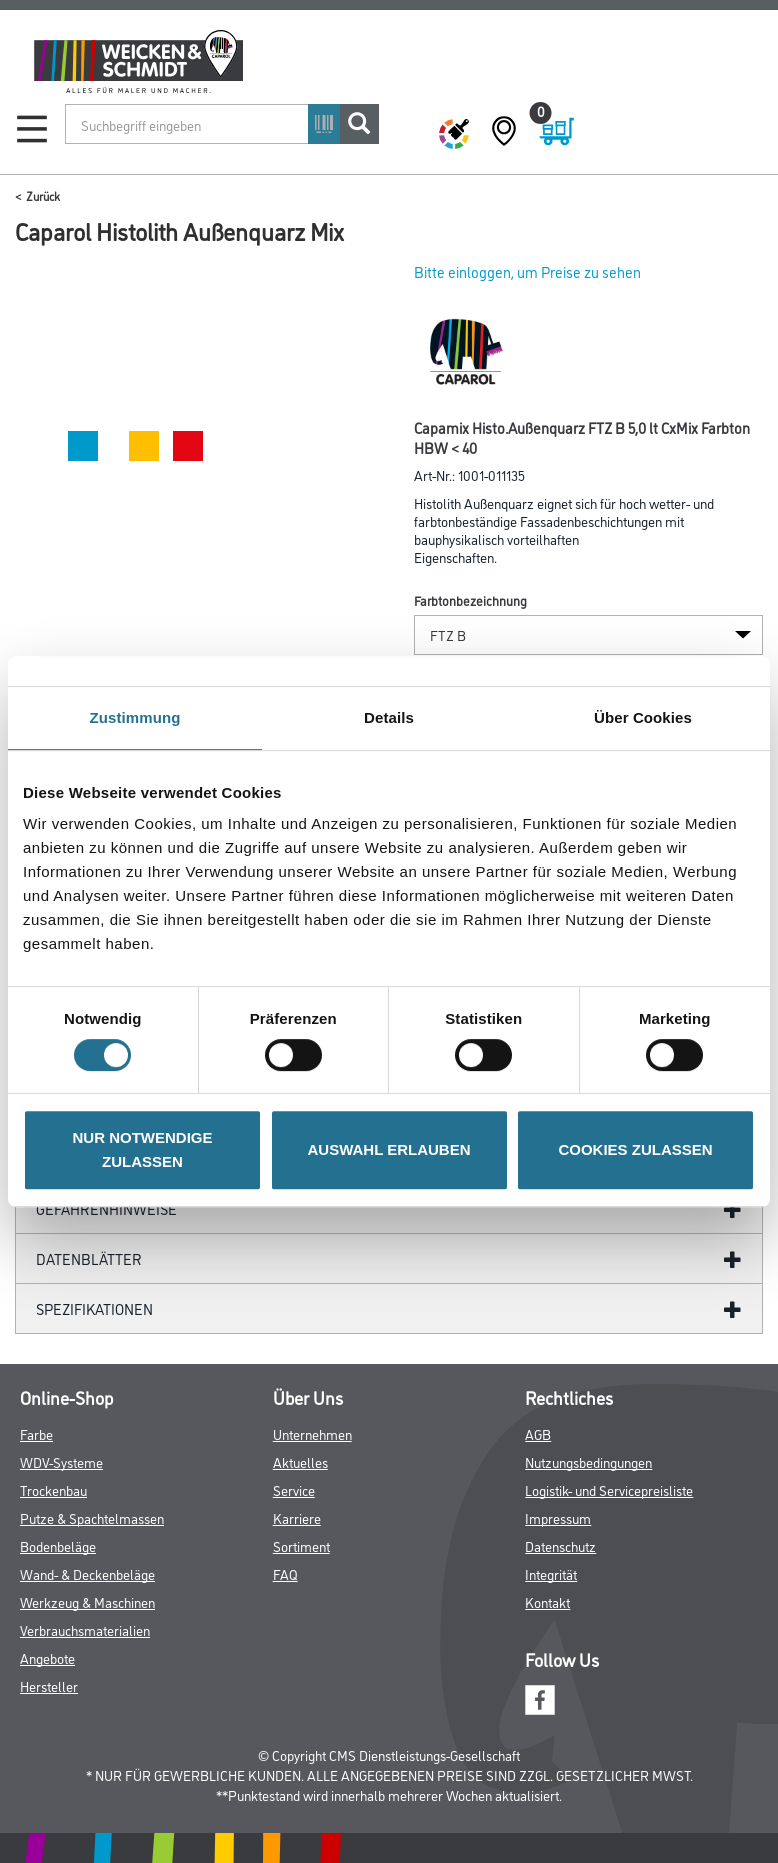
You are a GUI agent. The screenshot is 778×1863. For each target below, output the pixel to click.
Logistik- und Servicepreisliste (609, 1489)
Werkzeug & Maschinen (87, 1601)
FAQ (285, 1573)
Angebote (47, 1657)
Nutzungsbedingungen (588, 1461)
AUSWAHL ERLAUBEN (388, 1149)
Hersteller (49, 1685)
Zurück (43, 195)
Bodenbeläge (58, 1545)
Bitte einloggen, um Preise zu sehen (527, 271)
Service (294, 1489)
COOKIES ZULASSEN (635, 1149)
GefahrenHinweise (106, 1208)
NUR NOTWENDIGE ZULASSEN (143, 1149)
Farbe (36, 1433)
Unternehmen (312, 1433)
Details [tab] (389, 717)
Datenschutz (560, 1545)
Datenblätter (89, 1258)
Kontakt (547, 1601)
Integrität (551, 1573)
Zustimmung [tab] (135, 717)
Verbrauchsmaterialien (85, 1629)
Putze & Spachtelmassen (92, 1517)
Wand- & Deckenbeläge (87, 1573)
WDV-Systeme (61, 1461)
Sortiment (301, 1545)
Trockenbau (53, 1489)
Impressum (558, 1517)
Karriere (297, 1517)
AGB (538, 1433)
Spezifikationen (94, 1308)
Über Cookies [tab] (643, 717)
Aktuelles (300, 1461)
